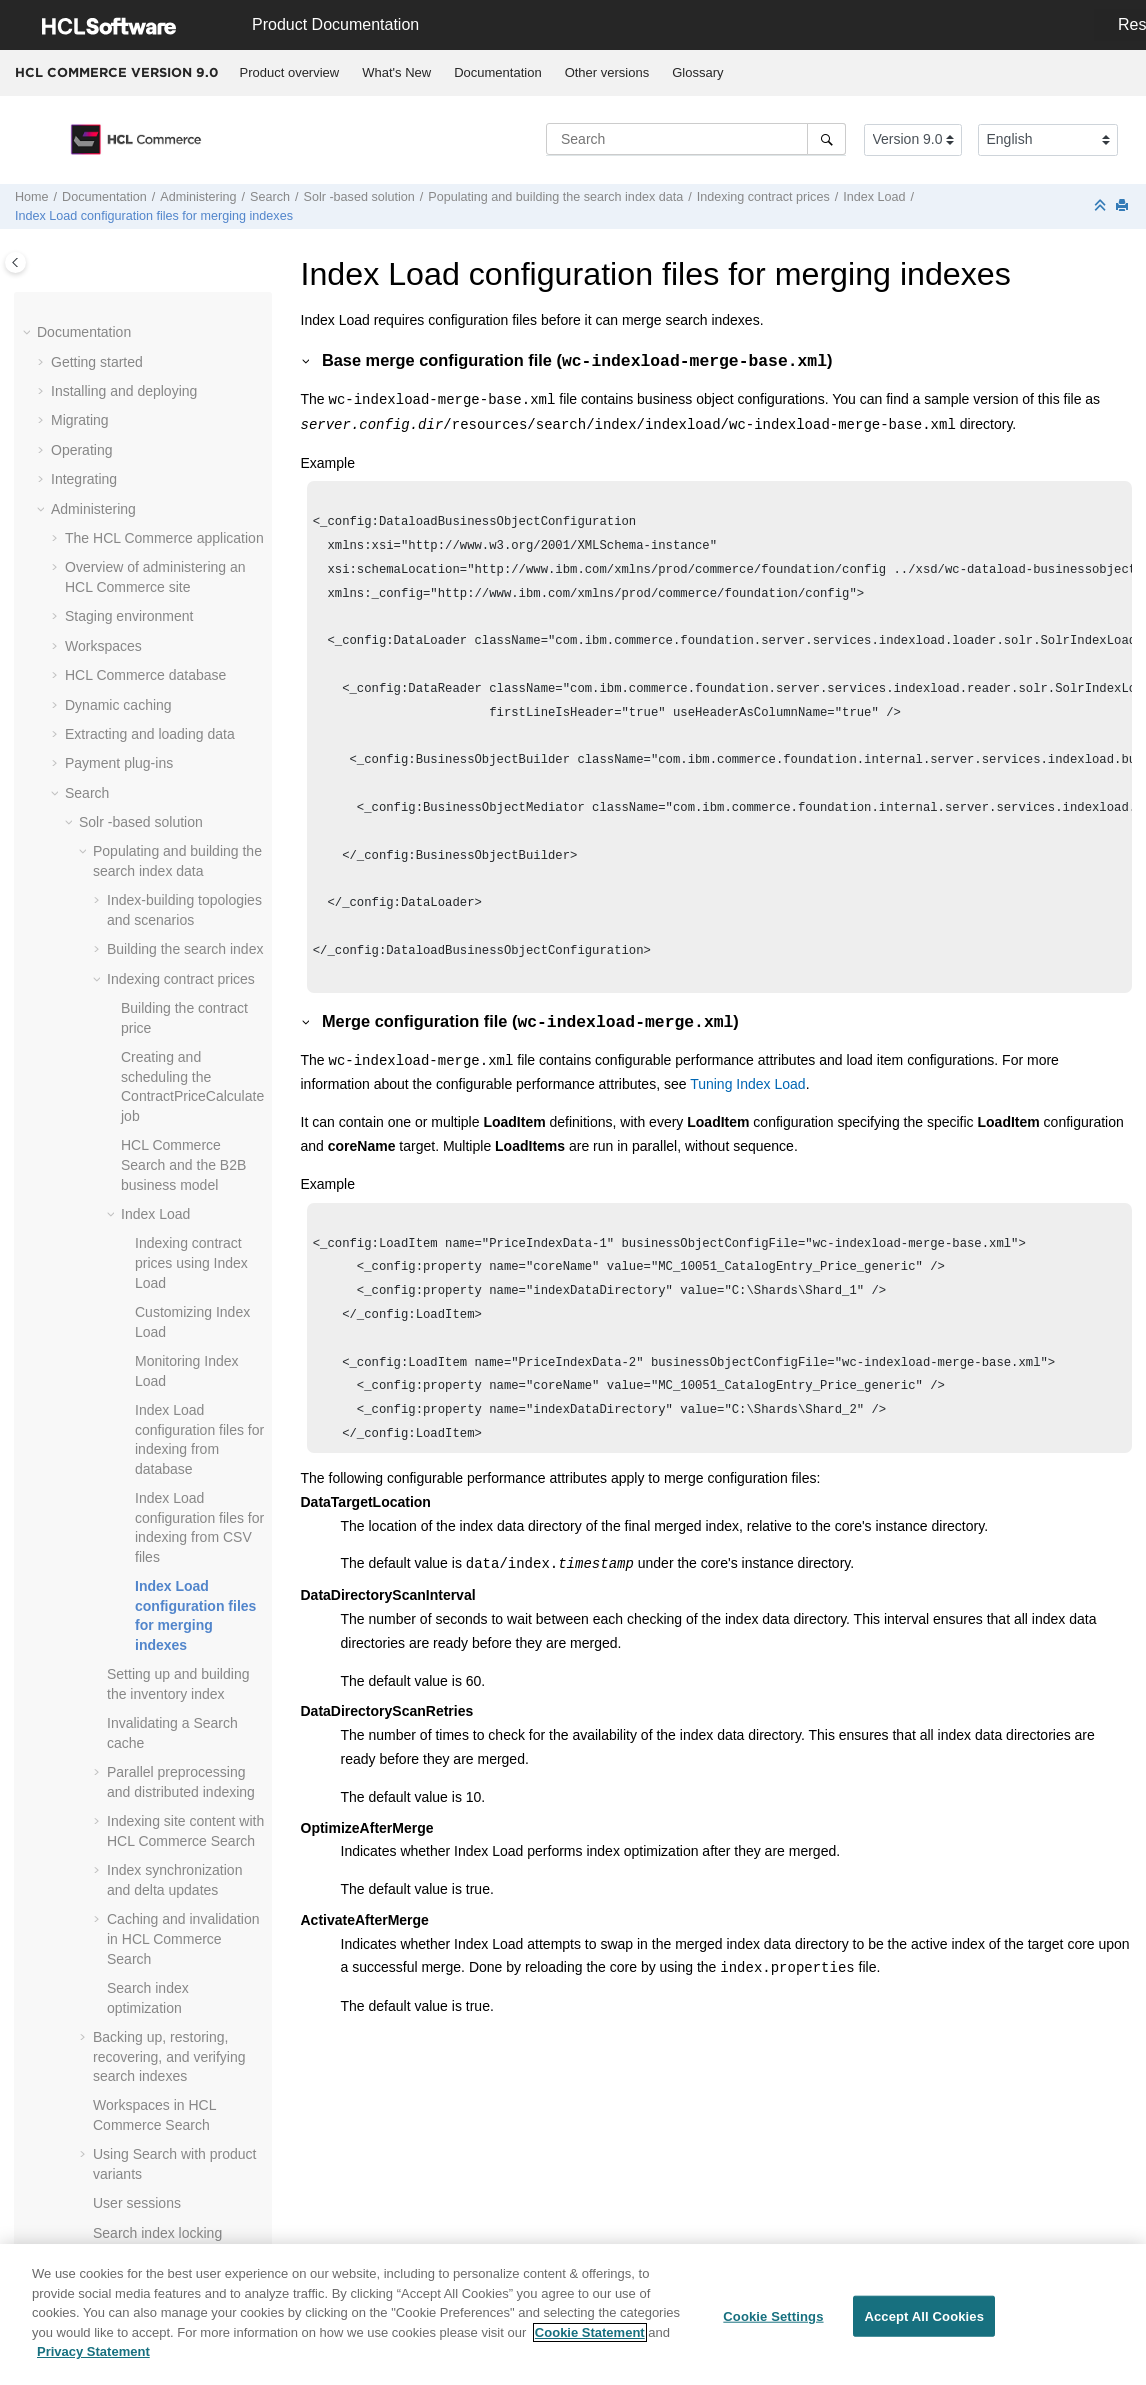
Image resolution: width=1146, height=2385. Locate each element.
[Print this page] (1124, 206)
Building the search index (185, 949)
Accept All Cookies (924, 2323)
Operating (81, 450)
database (145, 675)
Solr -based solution (359, 197)
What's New (396, 72)
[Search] (826, 139)
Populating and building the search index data (555, 197)
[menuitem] (289, 73)
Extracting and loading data (150, 734)
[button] (29, 333)
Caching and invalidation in (183, 1938)
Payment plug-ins (119, 763)
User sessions (137, 2203)
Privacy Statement (93, 2359)
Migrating (80, 420)
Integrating (84, 479)
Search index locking (157, 2233)
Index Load (874, 197)
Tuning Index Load (674, 1126)
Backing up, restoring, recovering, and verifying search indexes (169, 2056)
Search (270, 197)
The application (164, 538)
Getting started (97, 362)
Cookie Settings (773, 2323)
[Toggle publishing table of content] (15, 262)
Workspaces (103, 646)
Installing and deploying (124, 391)
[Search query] (696, 139)
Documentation (497, 72)
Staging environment (129, 616)
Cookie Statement (590, 2339)
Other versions (607, 72)
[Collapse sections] (1102, 206)
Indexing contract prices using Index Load (191, 1262)
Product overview (290, 72)
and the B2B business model (183, 1164)
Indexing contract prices (763, 197)
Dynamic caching (118, 705)
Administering (198, 197)
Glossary (697, 72)
